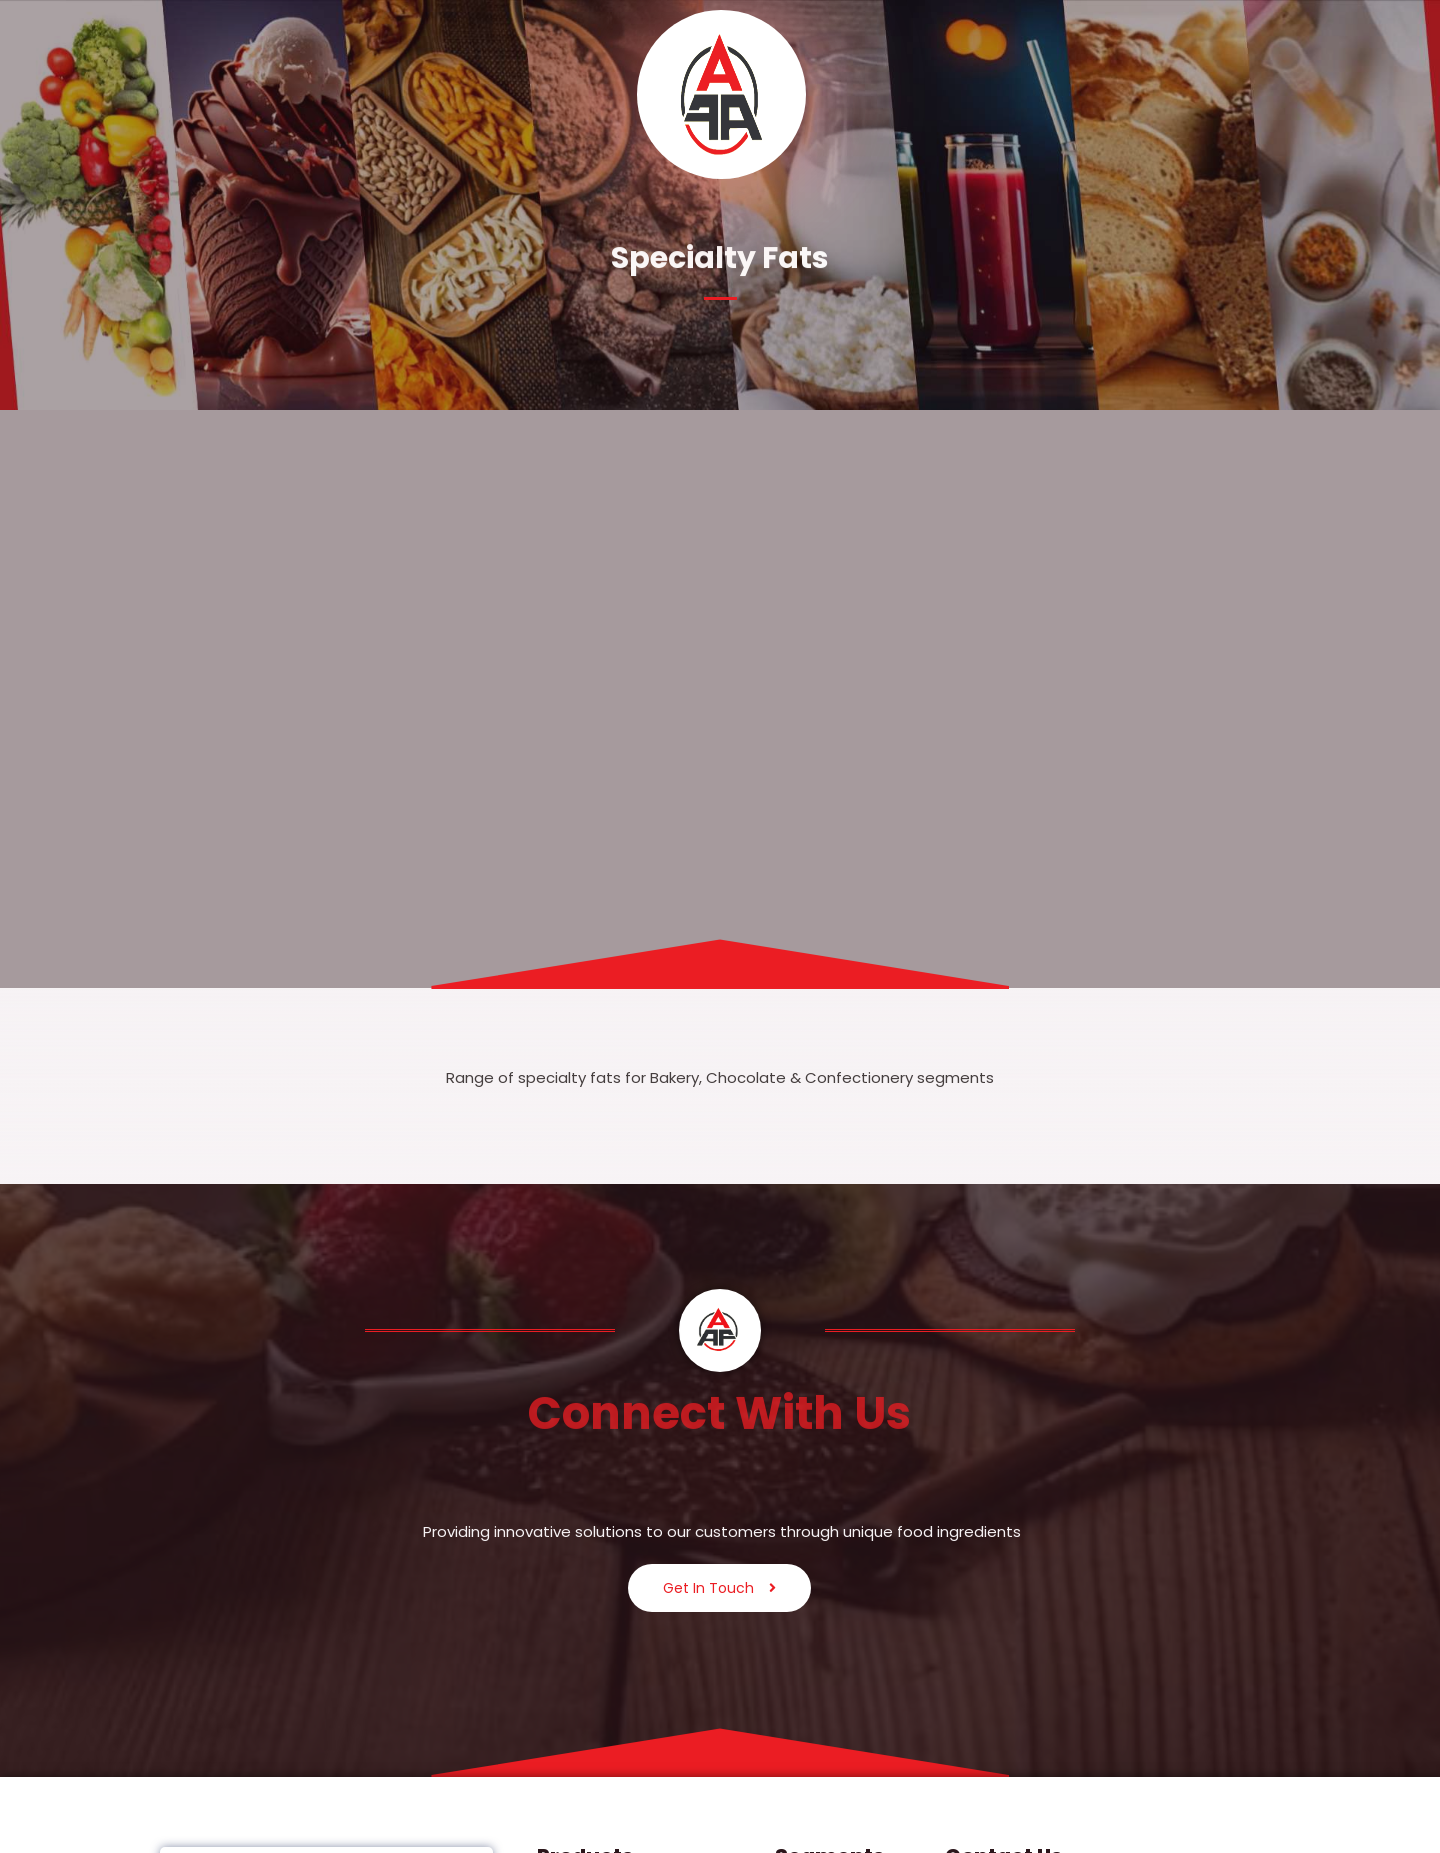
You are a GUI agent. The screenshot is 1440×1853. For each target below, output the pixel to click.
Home (191, 94)
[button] (270, 94)
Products (365, 94)
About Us (269, 94)
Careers (1171, 94)
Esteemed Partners (983, 94)
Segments (464, 94)
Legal (1099, 94)
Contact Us (1256, 94)
